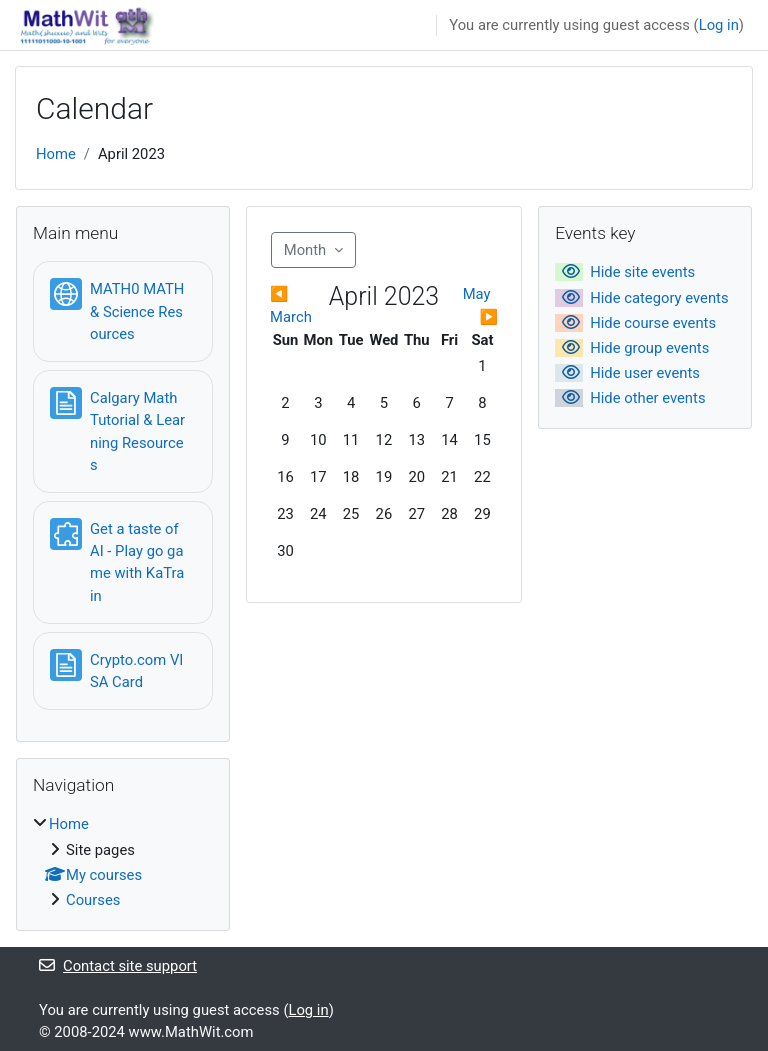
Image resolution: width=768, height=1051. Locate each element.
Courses (93, 900)
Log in (719, 25)
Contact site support (118, 966)
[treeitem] (123, 862)
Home (56, 154)
